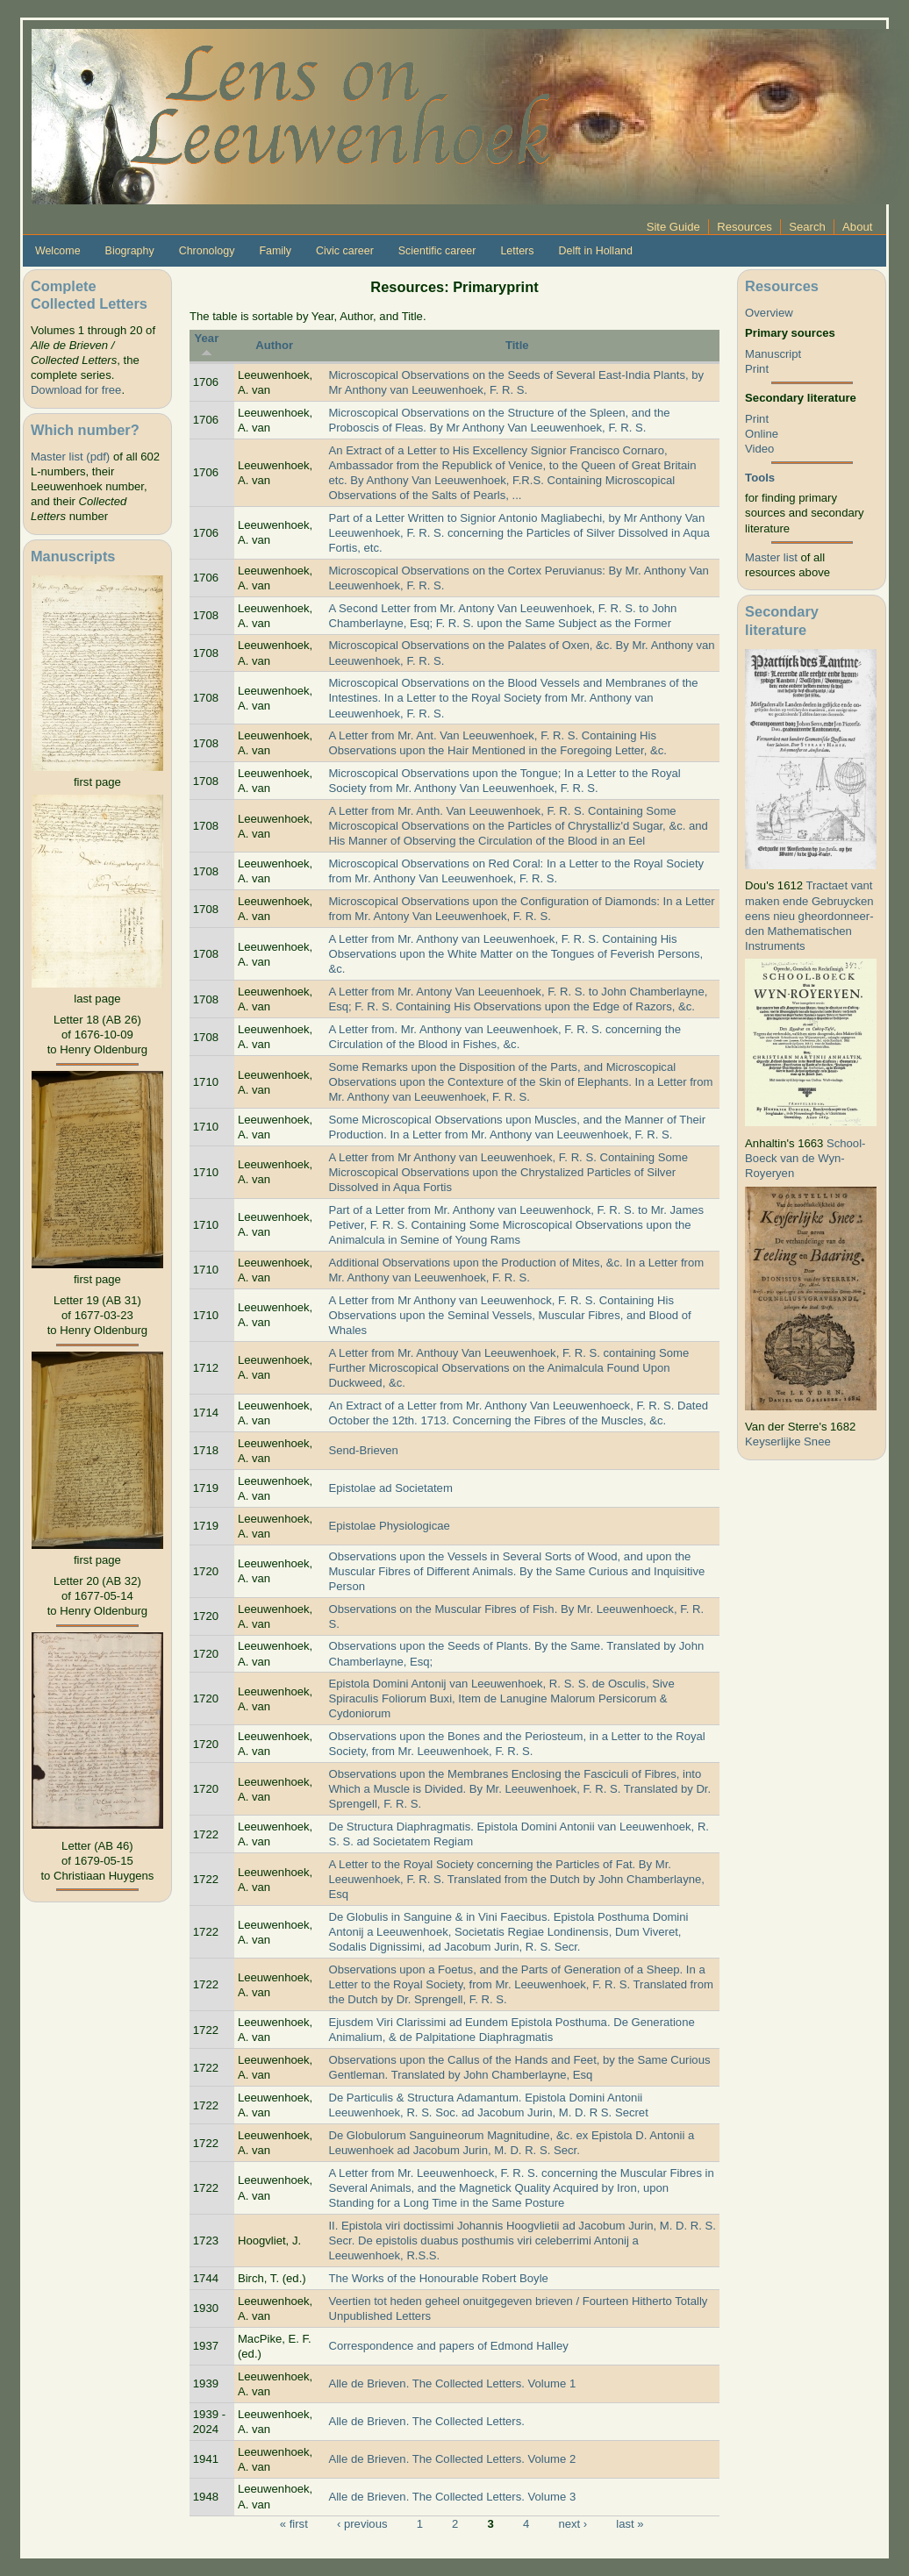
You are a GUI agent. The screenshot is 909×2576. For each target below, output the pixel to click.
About (857, 226)
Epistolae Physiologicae (388, 1525)
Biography (129, 251)
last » (629, 2523)
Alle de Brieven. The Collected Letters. (426, 2421)
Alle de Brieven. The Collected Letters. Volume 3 (452, 2496)
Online (761, 433)
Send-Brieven (362, 1450)
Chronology (207, 251)
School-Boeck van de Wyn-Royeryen (805, 1158)
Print (757, 368)
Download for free (76, 389)
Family (275, 251)
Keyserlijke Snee (788, 1441)
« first (294, 2523)
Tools (760, 477)
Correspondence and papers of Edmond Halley (448, 2345)
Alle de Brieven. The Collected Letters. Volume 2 (452, 2458)
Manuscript (773, 353)
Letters (516, 251)
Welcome (58, 251)
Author (274, 345)
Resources (744, 226)
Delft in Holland (595, 251)
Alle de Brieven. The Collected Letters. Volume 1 (452, 2383)
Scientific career (437, 251)
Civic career (345, 251)
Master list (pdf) (70, 456)
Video (759, 448)
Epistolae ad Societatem (390, 1488)
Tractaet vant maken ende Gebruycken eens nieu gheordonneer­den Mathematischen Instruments (809, 915)
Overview (769, 312)
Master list (771, 557)
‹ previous (362, 2523)
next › (572, 2523)
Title (517, 345)
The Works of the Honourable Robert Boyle (438, 2278)
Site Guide (673, 226)
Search (807, 226)
